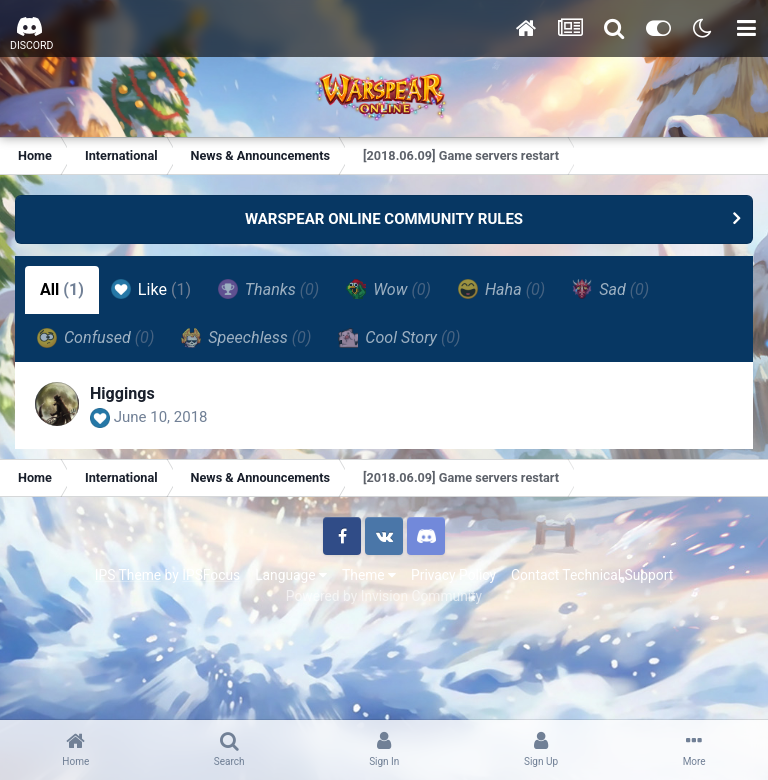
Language (291, 575)
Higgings (122, 393)
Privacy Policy (453, 575)
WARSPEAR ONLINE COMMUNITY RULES (384, 219)
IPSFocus (211, 575)
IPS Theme (128, 575)
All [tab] (62, 289)
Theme (369, 575)
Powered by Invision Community (384, 596)
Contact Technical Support (592, 575)
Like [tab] (151, 289)
